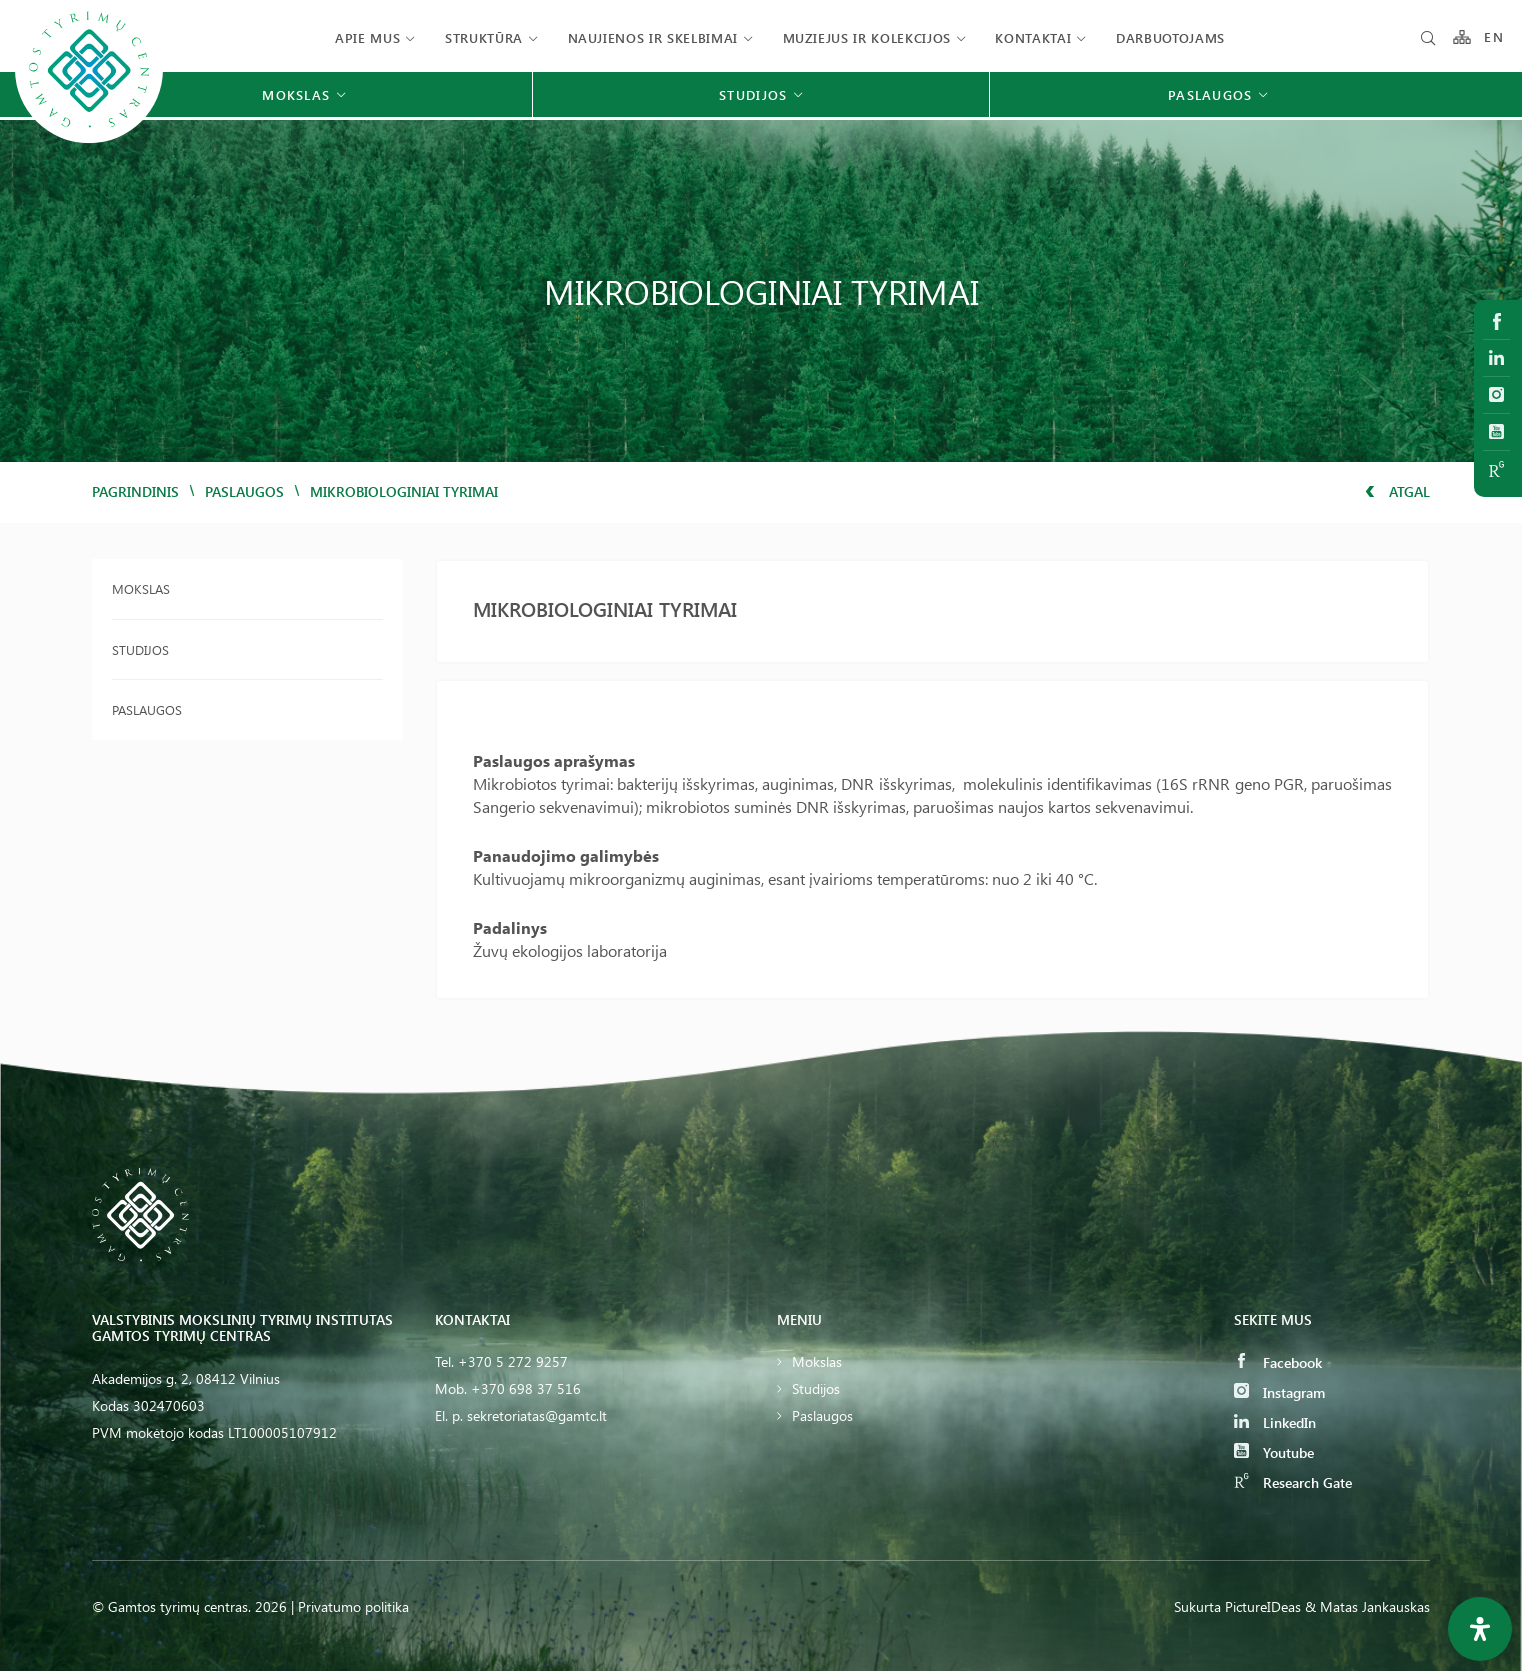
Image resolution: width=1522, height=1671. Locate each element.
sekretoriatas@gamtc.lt (537, 1415)
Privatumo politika (353, 1606)
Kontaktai (1033, 37)
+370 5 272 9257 (513, 1361)
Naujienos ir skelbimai (653, 37)
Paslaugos (244, 491)
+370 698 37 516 (526, 1388)
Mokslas (141, 588)
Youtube (1274, 1452)
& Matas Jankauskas (1367, 1606)
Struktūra (484, 37)
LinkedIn (1275, 1422)
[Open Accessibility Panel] (1480, 1629)
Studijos (140, 649)
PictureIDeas (1263, 1606)
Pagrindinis (135, 491)
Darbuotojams (1170, 37)
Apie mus (367, 37)
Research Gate (1293, 1482)
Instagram (1279, 1392)
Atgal (1397, 491)
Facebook (1278, 1362)
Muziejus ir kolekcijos (867, 37)
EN (1494, 37)
